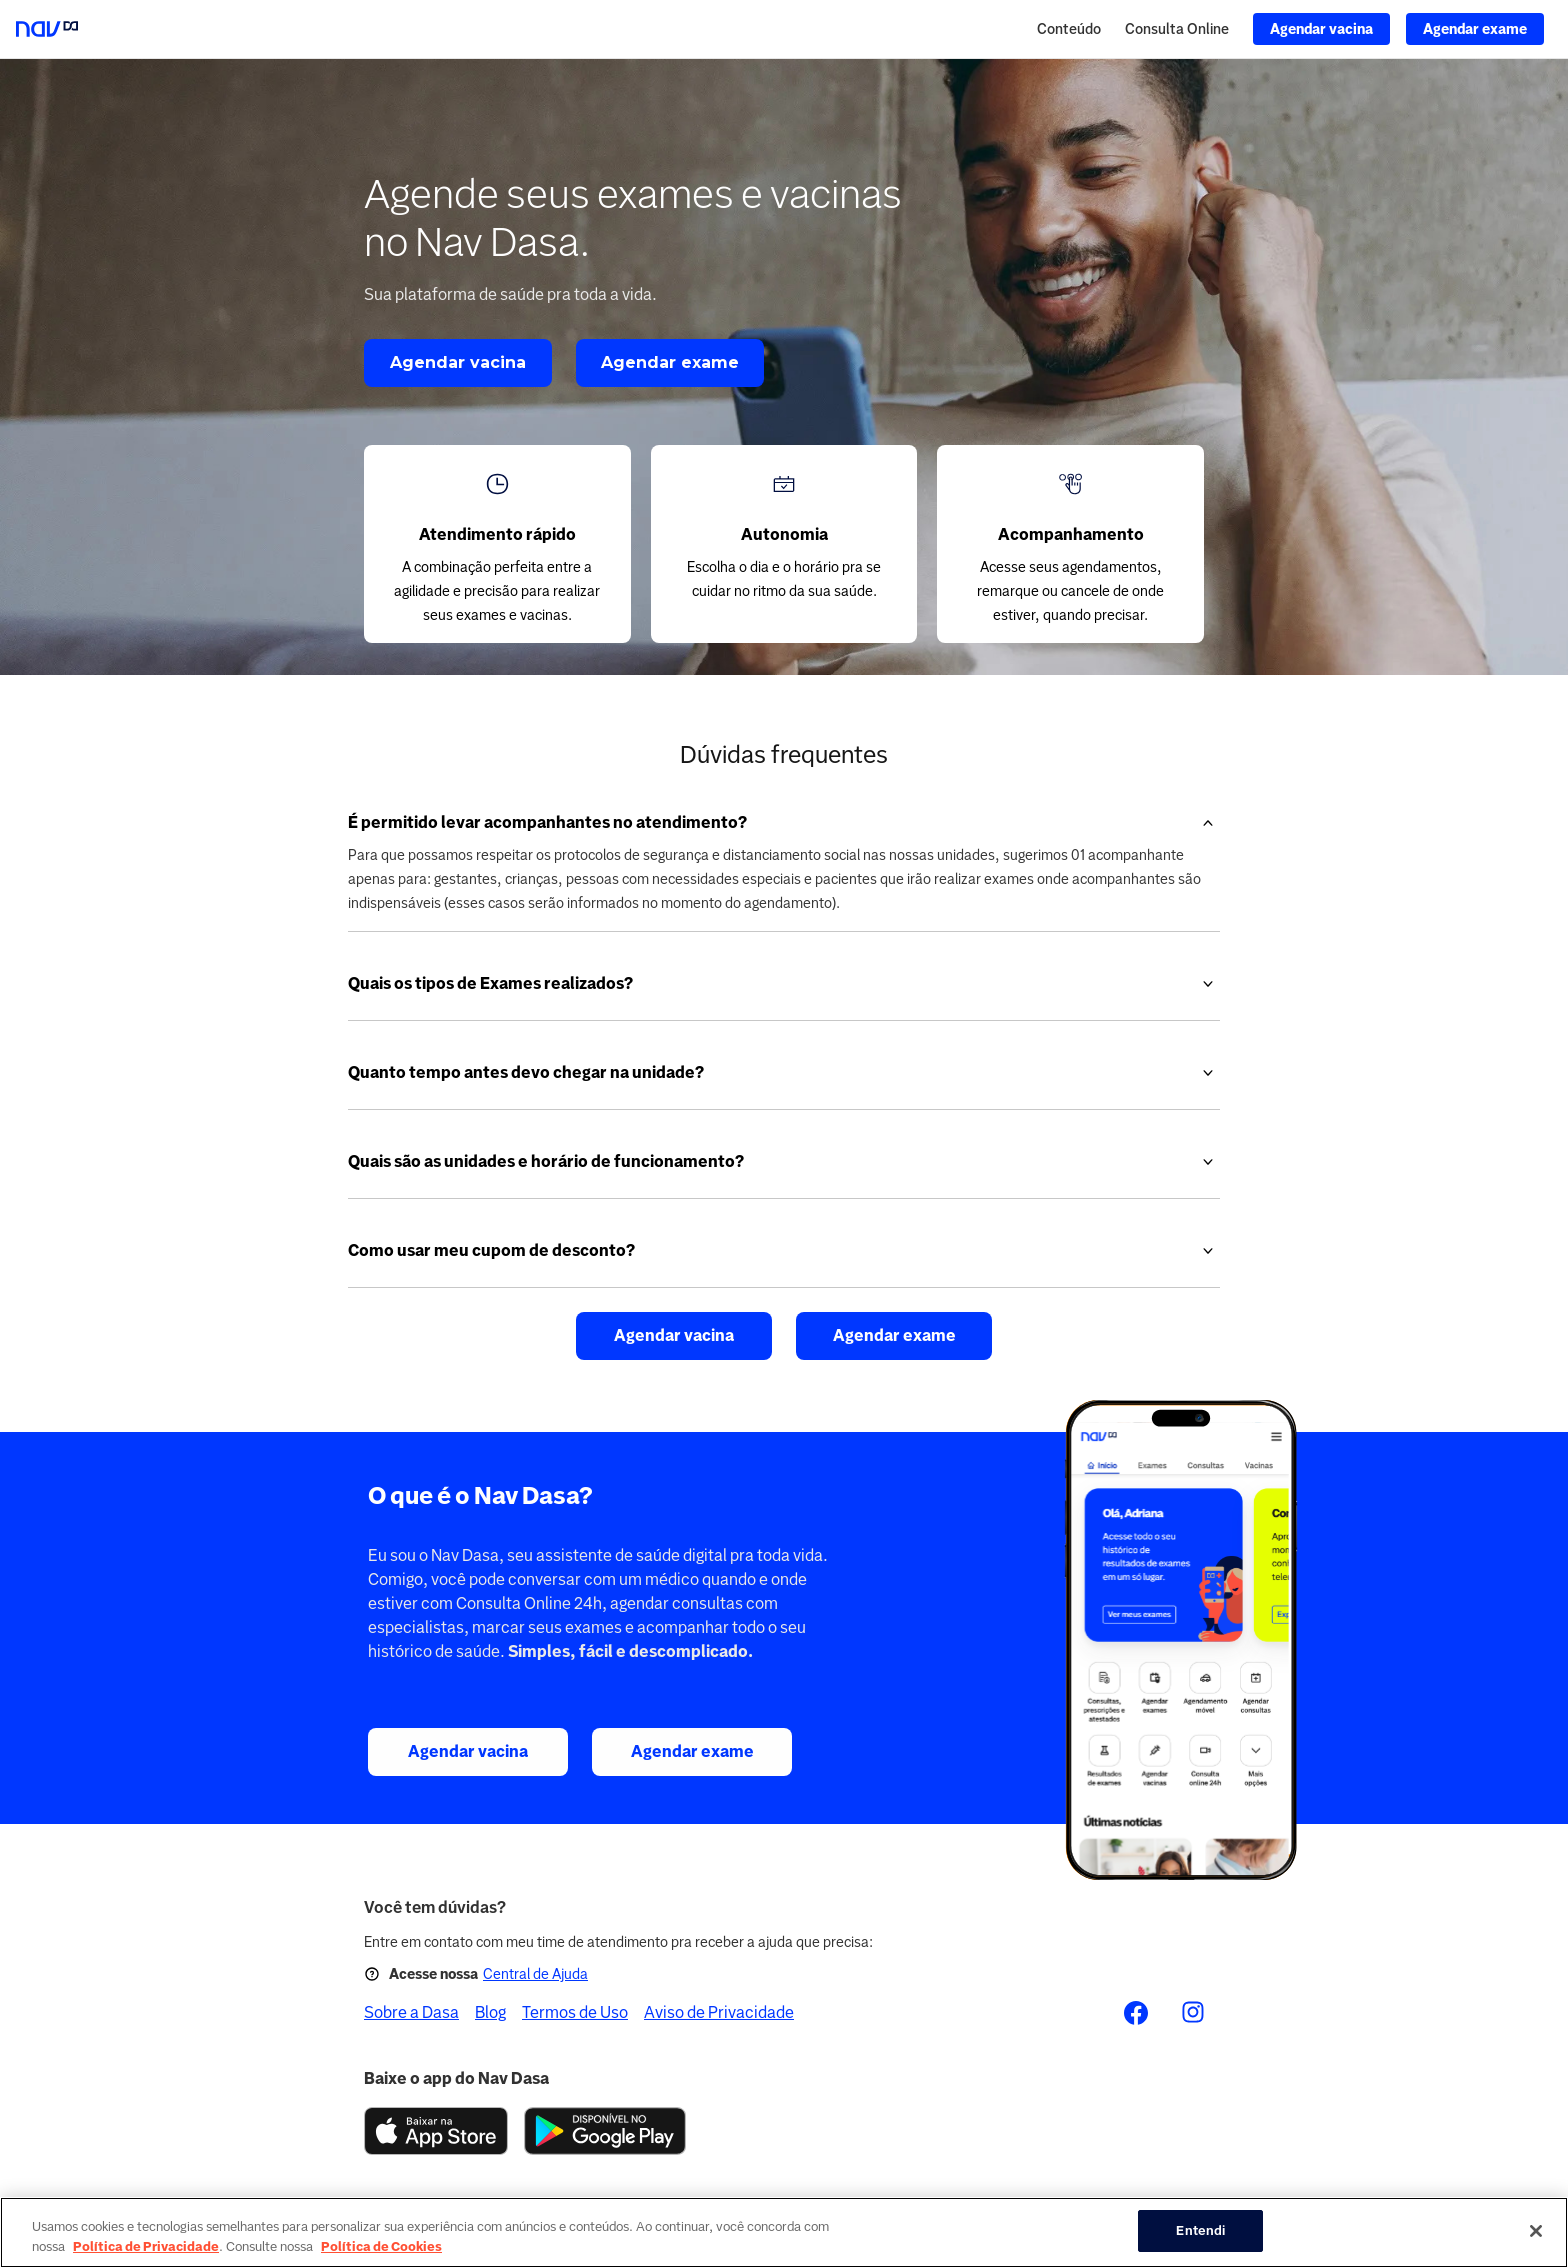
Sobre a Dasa (411, 2012)
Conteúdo (1069, 29)
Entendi (1200, 2230)
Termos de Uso (575, 2012)
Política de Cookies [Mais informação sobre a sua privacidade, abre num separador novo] (381, 2246)
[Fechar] (1536, 2231)
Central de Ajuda (535, 1974)
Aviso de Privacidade (719, 2012)
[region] (784, 2232)
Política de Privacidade (146, 2246)
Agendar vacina (458, 362)
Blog (490, 2012)
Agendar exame (670, 362)
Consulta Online (1177, 29)
